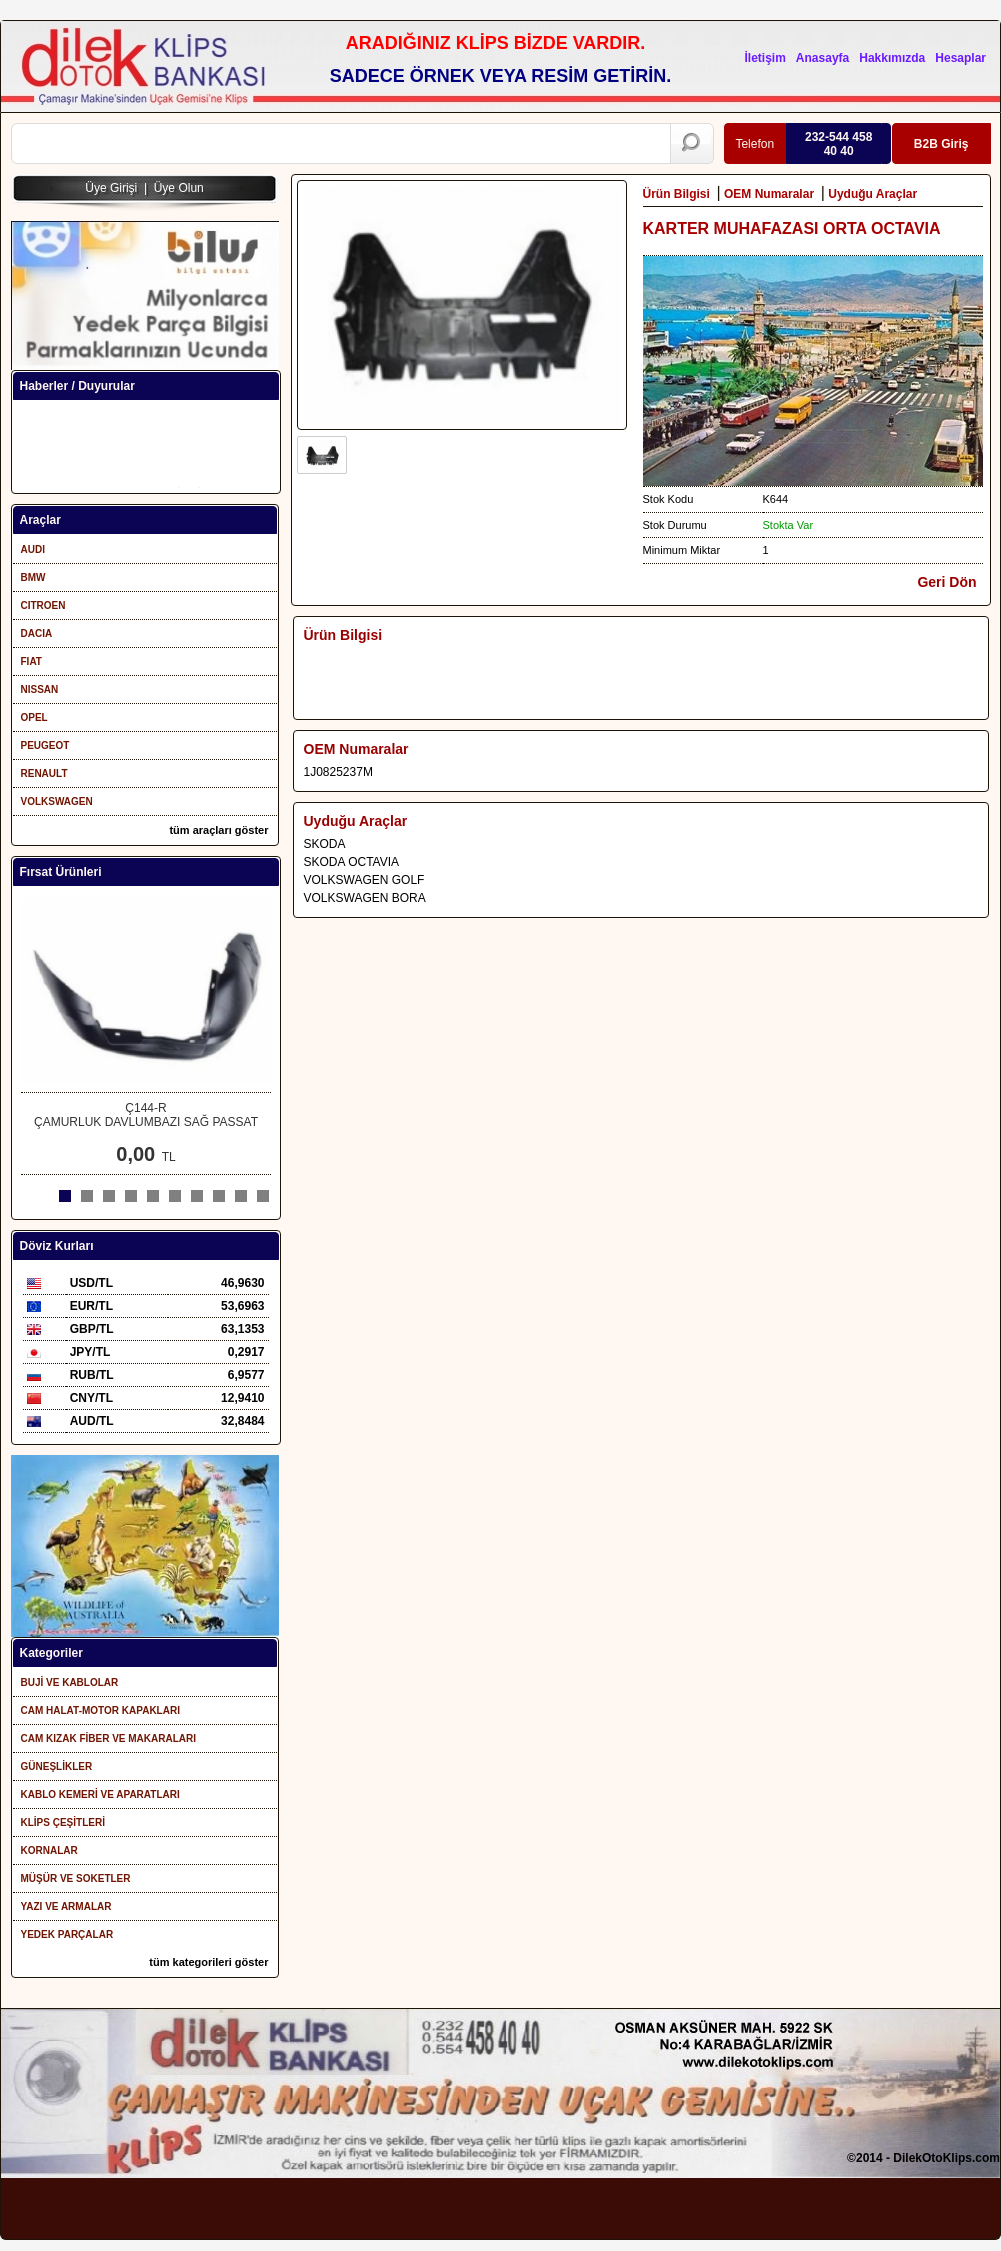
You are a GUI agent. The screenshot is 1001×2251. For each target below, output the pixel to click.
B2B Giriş (941, 144)
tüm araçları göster (218, 830)
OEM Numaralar (770, 194)
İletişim (764, 58)
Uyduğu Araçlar (874, 194)
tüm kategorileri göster (208, 1962)
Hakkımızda (892, 58)
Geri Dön (946, 582)
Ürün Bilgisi (678, 194)
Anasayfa (822, 58)
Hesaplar (960, 58)
